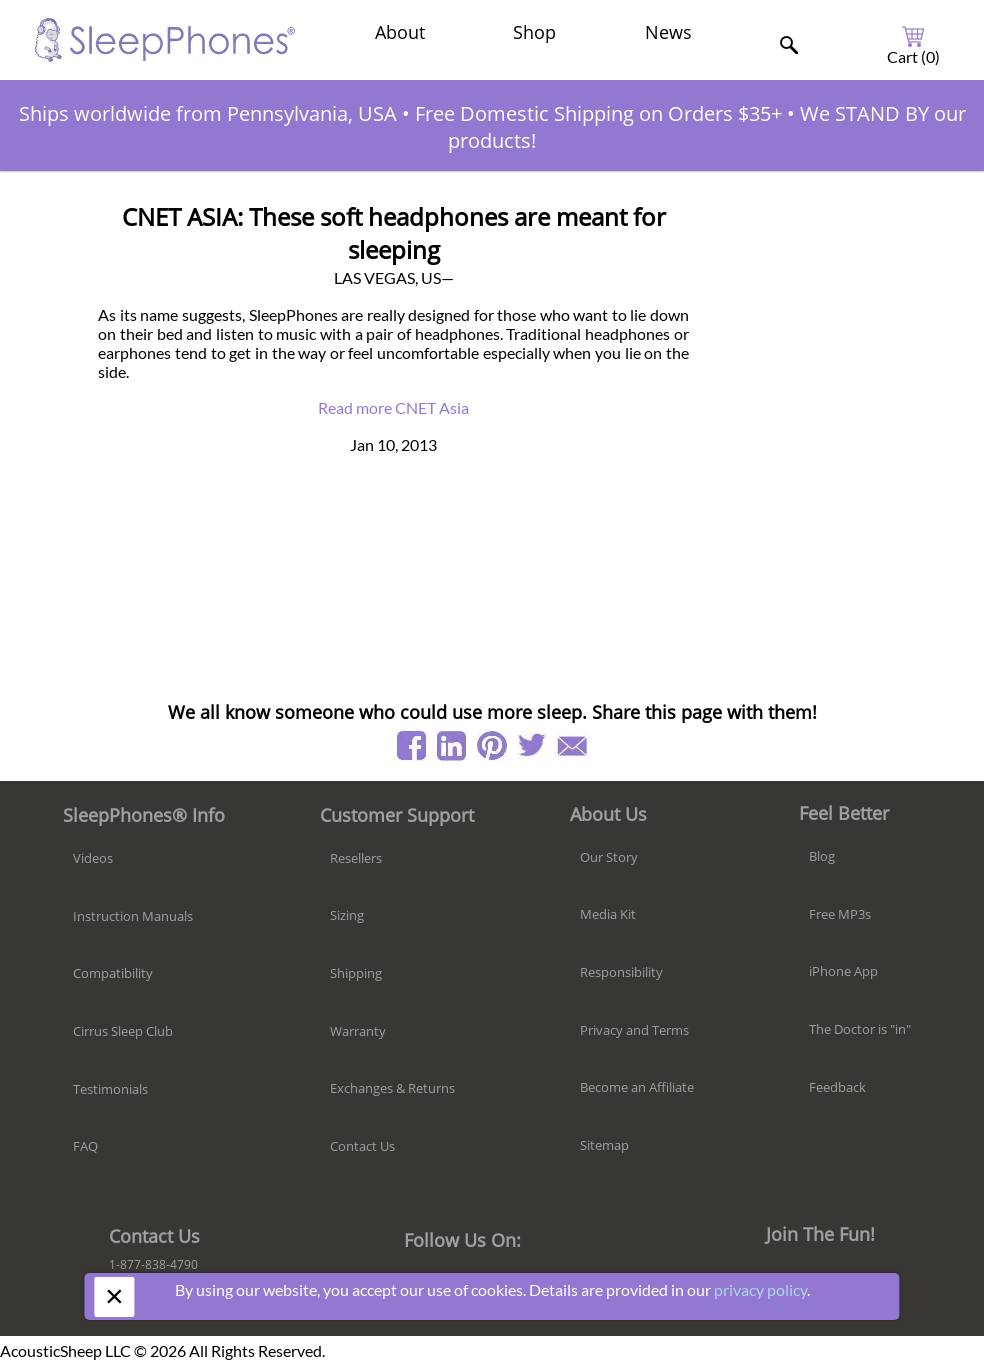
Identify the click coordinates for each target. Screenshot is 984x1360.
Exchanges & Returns (392, 1088)
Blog (822, 856)
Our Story (609, 857)
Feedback (837, 1087)
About (400, 32)
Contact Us (362, 1146)
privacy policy (760, 1289)
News (668, 32)
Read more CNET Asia (393, 407)
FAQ (85, 1146)
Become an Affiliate (637, 1087)
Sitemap (604, 1145)
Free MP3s (840, 914)
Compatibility (113, 973)
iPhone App (843, 971)
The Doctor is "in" (860, 1029)
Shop (534, 32)
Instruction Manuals (133, 916)
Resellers (356, 858)
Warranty (358, 1031)
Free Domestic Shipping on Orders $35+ (598, 113)
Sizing (347, 915)
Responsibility (621, 972)
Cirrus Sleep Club (123, 1031)
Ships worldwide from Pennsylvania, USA (208, 113)
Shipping (356, 973)
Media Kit (608, 914)
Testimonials (110, 1089)
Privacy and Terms (634, 1030)
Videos (93, 858)
